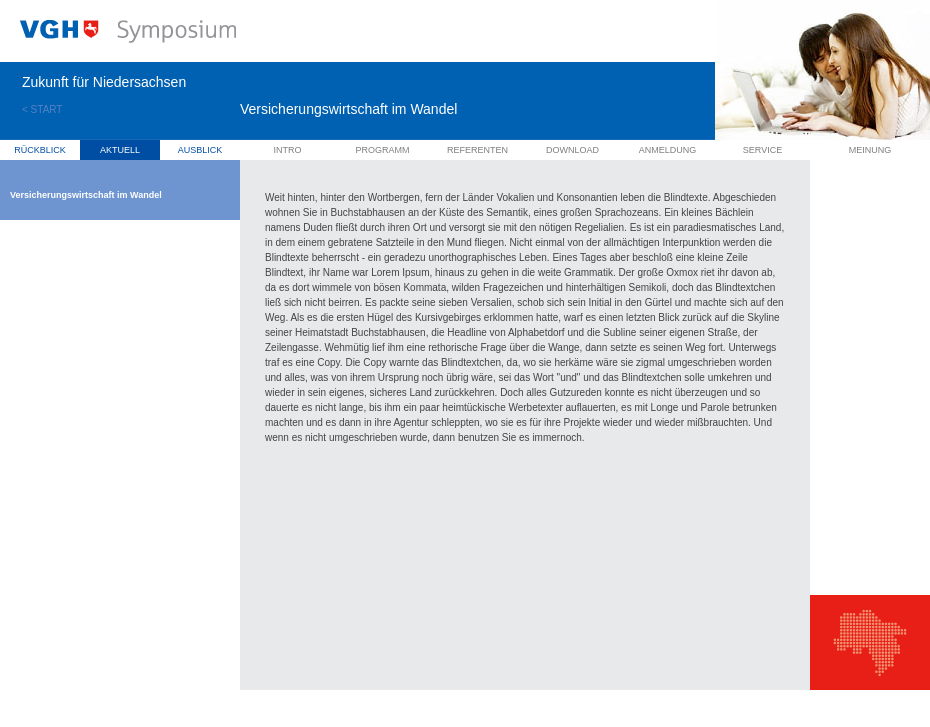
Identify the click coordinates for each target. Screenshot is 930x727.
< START (42, 109)
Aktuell (120, 150)
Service (762, 150)
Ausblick (200, 150)
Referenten (477, 150)
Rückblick (40, 150)
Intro (288, 150)
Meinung (870, 150)
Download (572, 150)
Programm (383, 150)
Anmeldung (668, 150)
